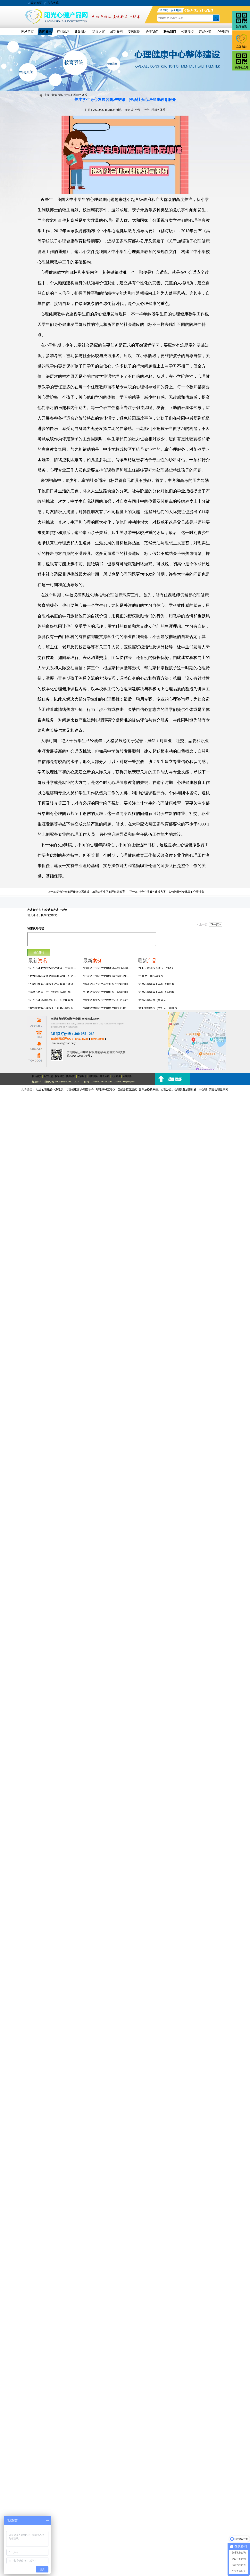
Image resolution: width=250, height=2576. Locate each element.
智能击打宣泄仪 (127, 1089)
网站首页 (27, 31)
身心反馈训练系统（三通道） (156, 968)
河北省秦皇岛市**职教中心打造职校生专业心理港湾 (108, 1000)
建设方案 (98, 31)
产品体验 (205, 31)
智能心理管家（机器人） (154, 1000)
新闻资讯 (45, 31)
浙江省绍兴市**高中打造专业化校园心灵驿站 (108, 984)
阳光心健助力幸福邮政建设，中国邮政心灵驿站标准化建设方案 (53, 968)
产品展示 (63, 31)
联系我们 (169, 31)
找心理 (203, 1089)
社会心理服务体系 (76, 95)
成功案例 (116, 31)
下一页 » (216, 924)
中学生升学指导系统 (151, 976)
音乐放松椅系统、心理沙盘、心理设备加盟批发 (167, 1089)
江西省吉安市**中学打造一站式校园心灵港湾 (108, 992)
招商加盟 (187, 31)
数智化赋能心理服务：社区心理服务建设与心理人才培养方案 (53, 1008)
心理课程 (223, 31)
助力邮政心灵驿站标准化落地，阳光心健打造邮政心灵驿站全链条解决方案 (53, 976)
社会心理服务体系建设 (49, 1089)
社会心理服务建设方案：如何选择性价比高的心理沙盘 (171, 891)
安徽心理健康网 (218, 1089)
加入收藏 (53, 2)
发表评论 (32, 909)
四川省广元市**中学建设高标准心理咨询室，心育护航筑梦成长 (108, 968)
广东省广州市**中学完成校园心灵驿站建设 (108, 976)
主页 (47, 95)
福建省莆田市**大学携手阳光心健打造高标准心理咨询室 (108, 1008)
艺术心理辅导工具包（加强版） (158, 984)
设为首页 (36, 2)
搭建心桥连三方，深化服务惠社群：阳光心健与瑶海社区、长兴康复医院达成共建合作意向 (53, 992)
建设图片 (81, 31)
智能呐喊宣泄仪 (105, 1089)
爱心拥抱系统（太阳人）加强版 (158, 1008)
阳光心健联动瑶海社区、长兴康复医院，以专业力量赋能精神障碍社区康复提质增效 (53, 1000)
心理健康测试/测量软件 (80, 1089)
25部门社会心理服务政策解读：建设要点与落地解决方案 (53, 984)
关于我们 (152, 31)
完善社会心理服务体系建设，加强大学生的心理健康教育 (91, 891)
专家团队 (134, 31)
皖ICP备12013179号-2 (79, 1055)
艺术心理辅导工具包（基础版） (158, 992)
